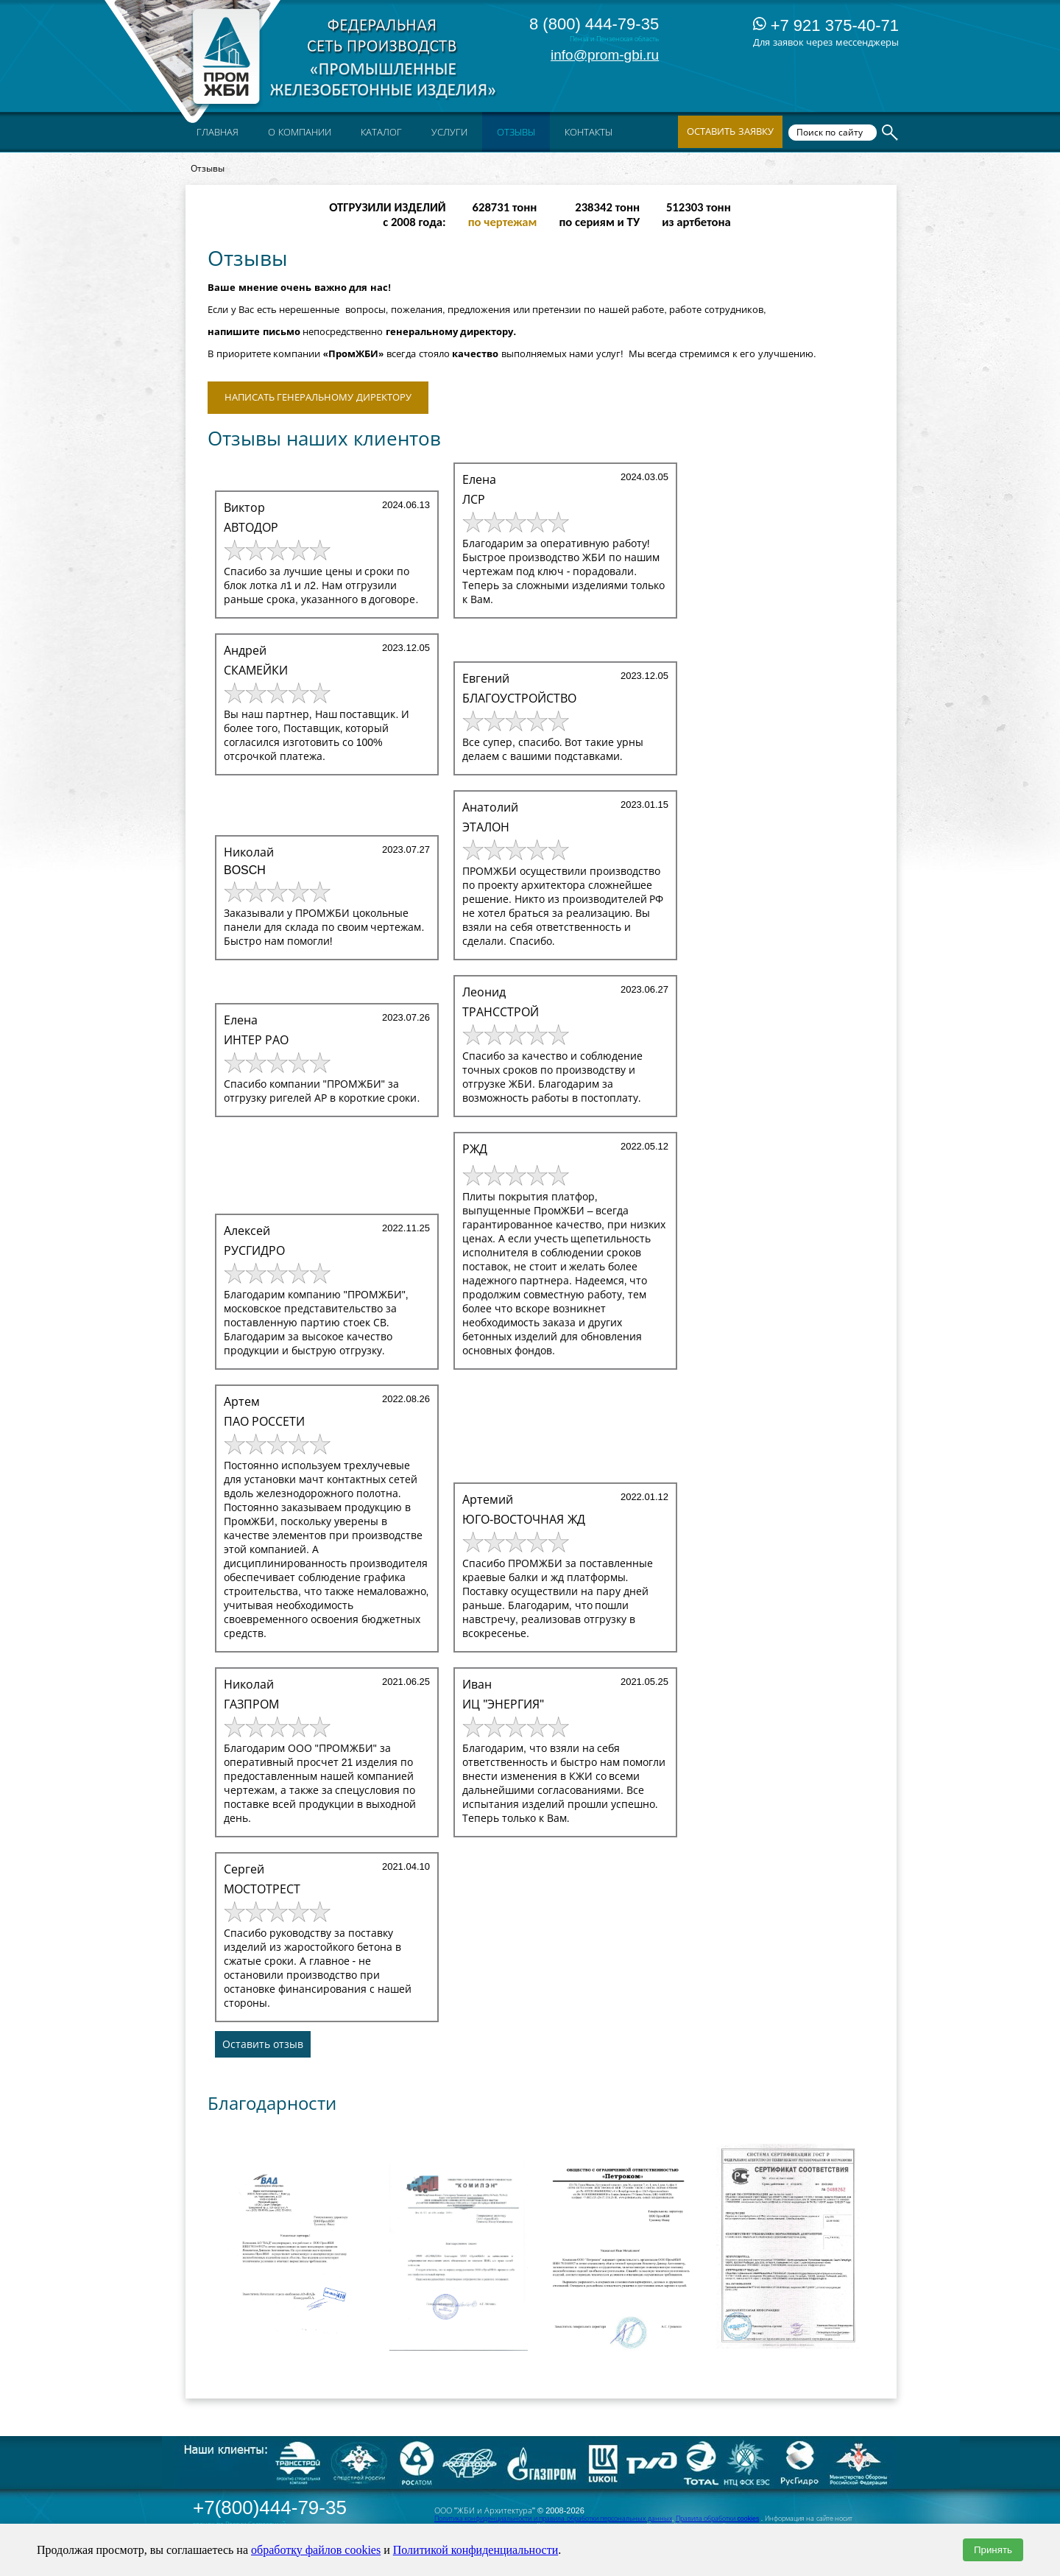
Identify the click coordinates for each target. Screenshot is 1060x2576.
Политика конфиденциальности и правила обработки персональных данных (553, 2518)
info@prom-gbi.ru (605, 55)
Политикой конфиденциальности (476, 2550)
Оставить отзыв (262, 2044)
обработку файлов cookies (316, 2550)
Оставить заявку (730, 131)
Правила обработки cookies (718, 2518)
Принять (993, 2549)
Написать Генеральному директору (318, 397)
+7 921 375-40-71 (826, 25)
